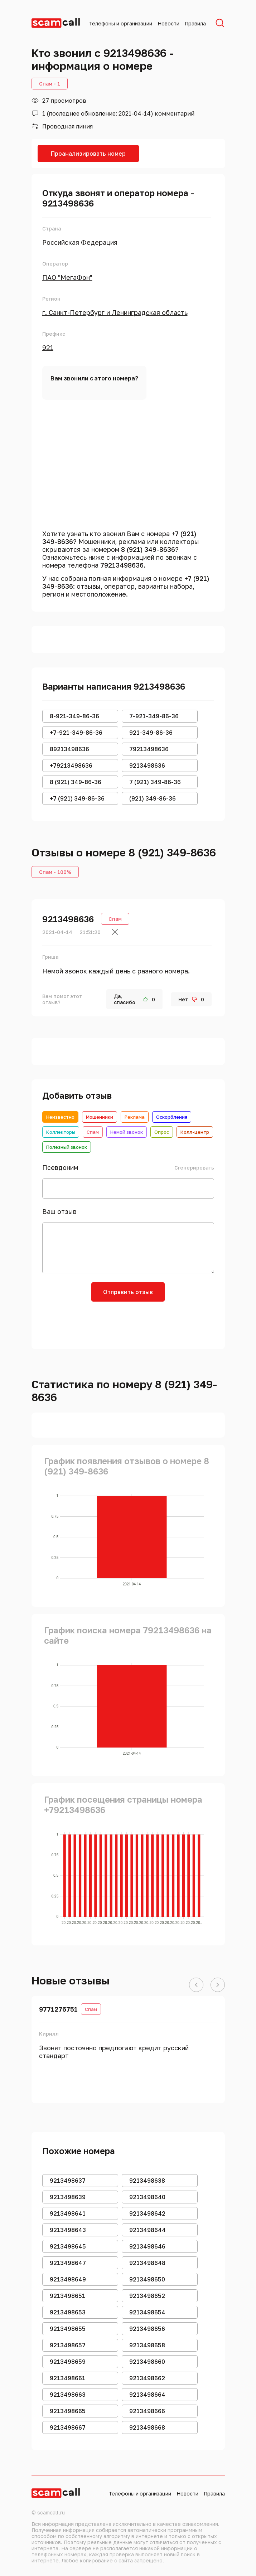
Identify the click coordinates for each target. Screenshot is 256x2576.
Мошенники (99, 1117)
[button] (196, 1985)
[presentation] (128, 1323)
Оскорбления (171, 1117)
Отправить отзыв (128, 1292)
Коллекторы (60, 1132)
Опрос (161, 1132)
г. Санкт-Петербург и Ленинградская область (115, 312)
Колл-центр (194, 1132)
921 (47, 347)
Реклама (135, 1117)
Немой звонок (126, 1132)
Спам (93, 1132)
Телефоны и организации (120, 23)
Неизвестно (60, 1117)
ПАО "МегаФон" (67, 277)
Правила (195, 23)
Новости (168, 23)
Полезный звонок (66, 1147)
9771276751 (58, 2009)
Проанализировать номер (88, 153)
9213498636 (68, 919)
